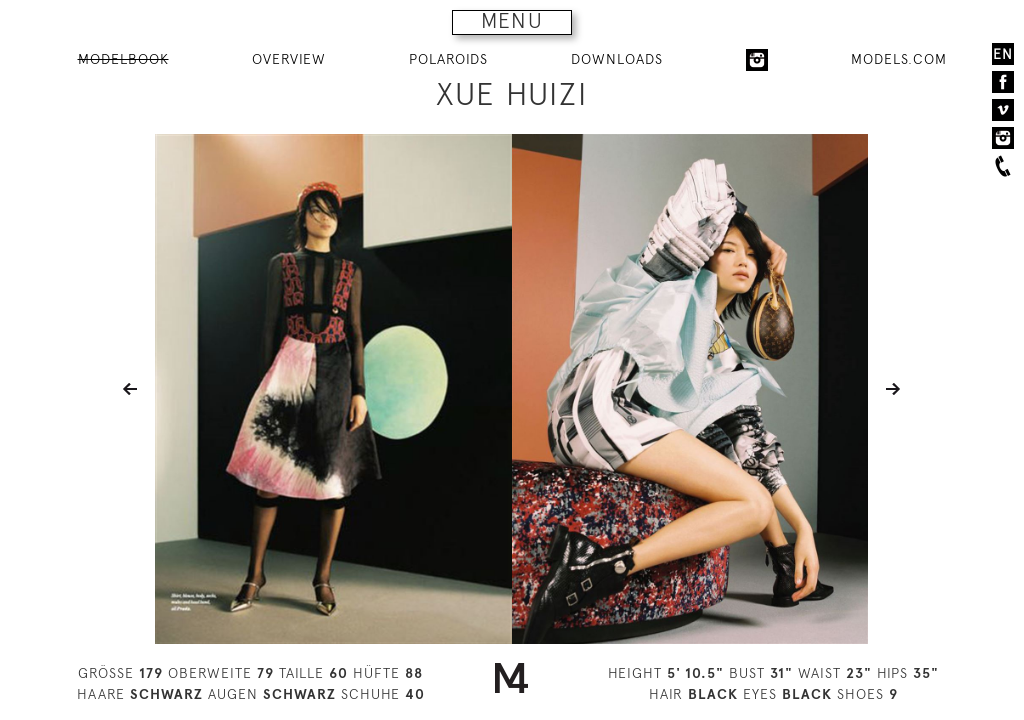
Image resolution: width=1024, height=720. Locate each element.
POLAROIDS (448, 59)
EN (1003, 54)
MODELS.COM (899, 59)
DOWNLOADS (617, 59)
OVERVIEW (289, 59)
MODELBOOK (123, 59)
